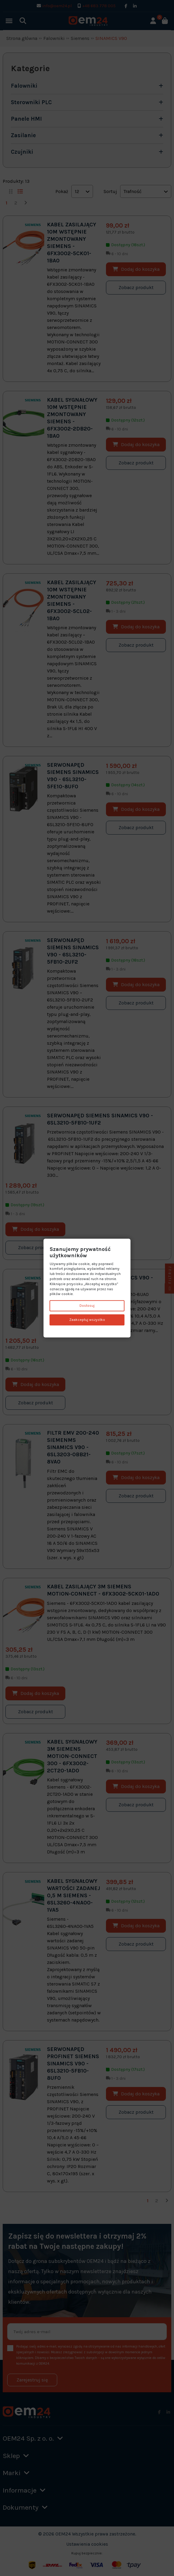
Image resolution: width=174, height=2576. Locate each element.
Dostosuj (87, 1306)
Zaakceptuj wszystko (87, 1320)
